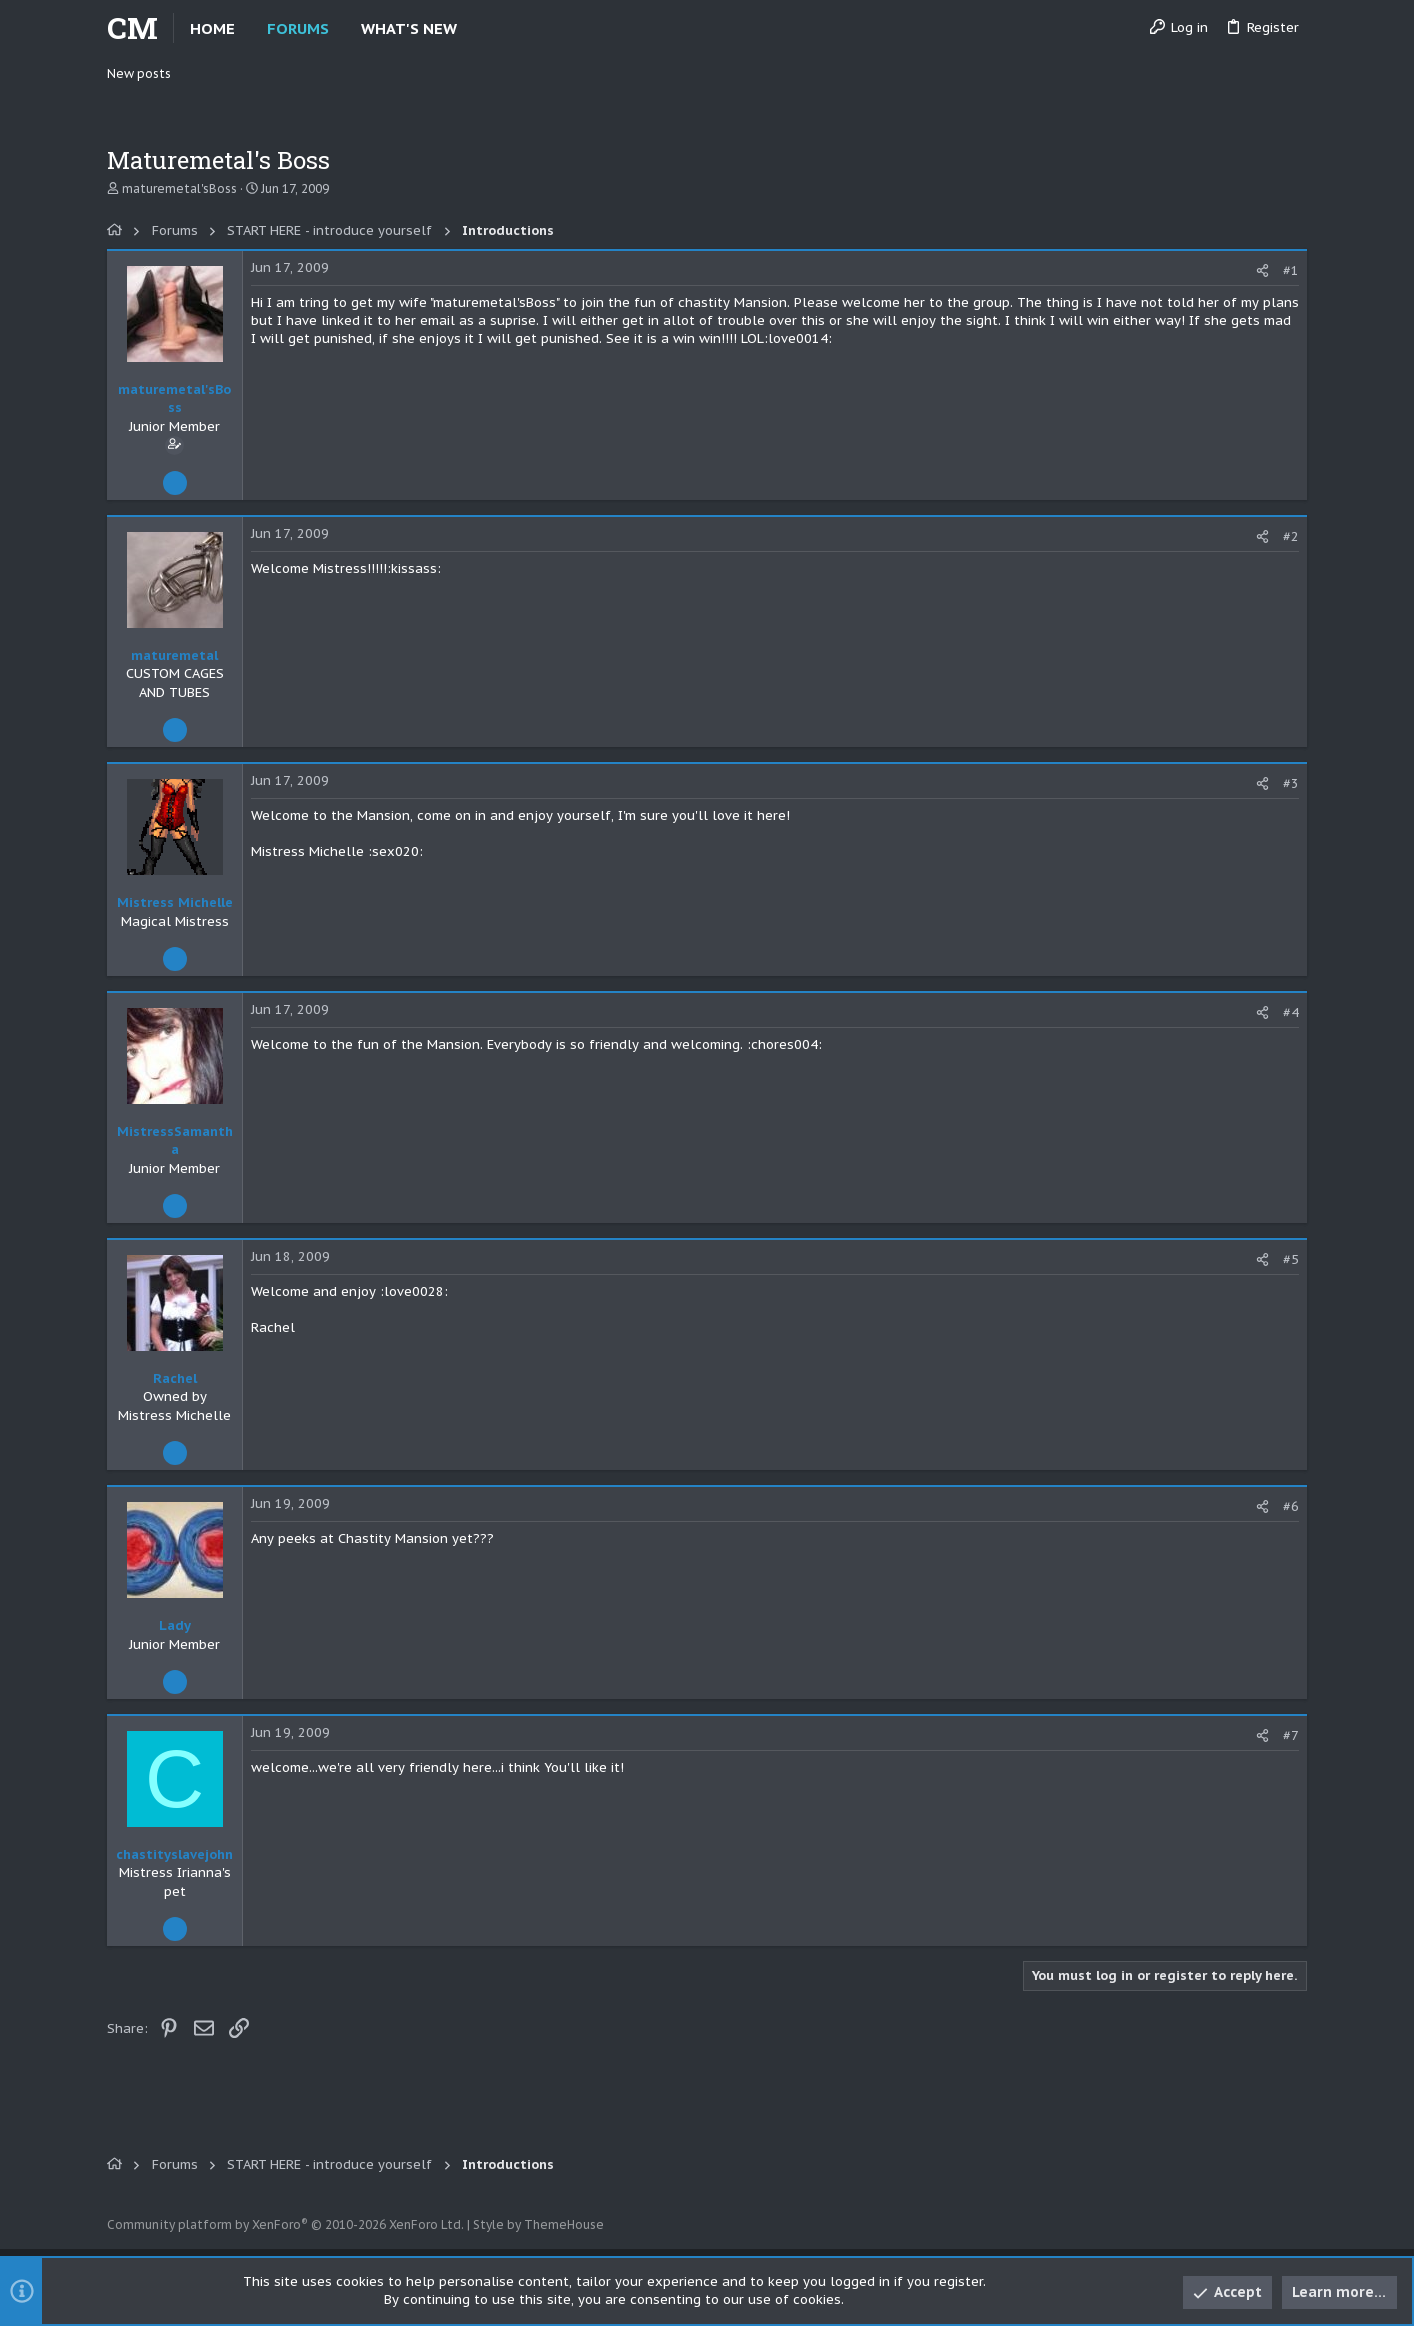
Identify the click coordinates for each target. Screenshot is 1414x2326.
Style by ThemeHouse (538, 2224)
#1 (1291, 270)
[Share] (1262, 270)
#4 (1291, 1012)
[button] (473, 28)
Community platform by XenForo (285, 2224)
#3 (1291, 783)
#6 (1291, 1506)
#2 (1291, 536)
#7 (1291, 1735)
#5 (1291, 1259)
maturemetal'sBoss (179, 188)
